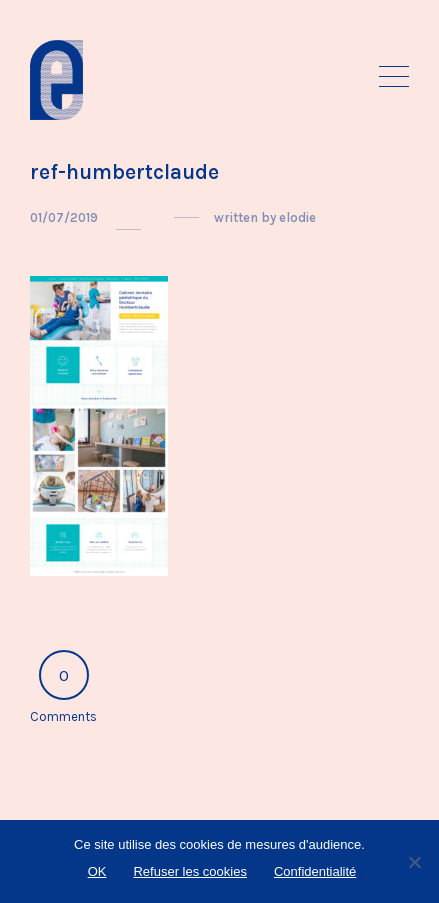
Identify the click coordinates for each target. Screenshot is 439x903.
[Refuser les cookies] (414, 862)
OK (97, 871)
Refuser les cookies (189, 871)
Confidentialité (315, 871)
